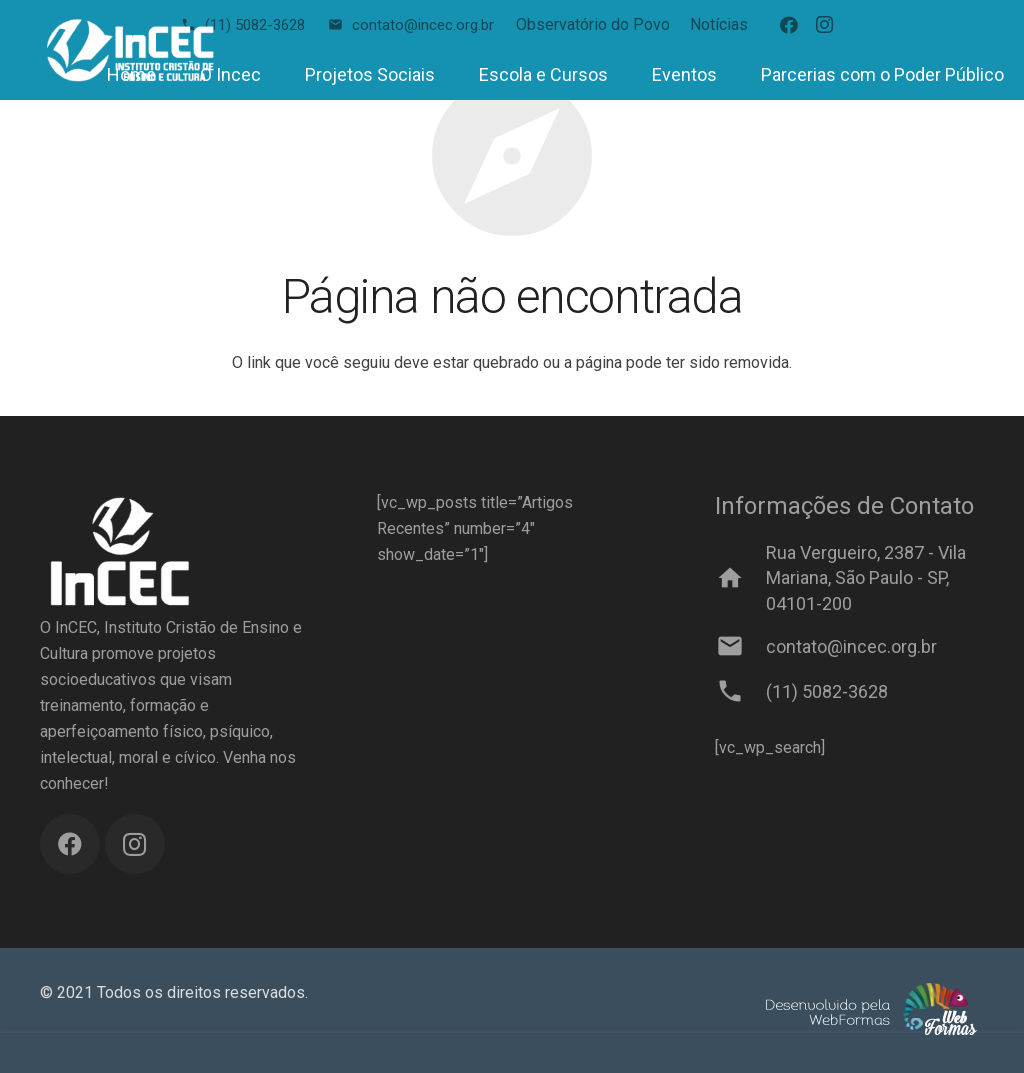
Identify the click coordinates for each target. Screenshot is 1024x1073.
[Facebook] (789, 25)
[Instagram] (825, 25)
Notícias (719, 24)
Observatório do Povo (593, 24)
